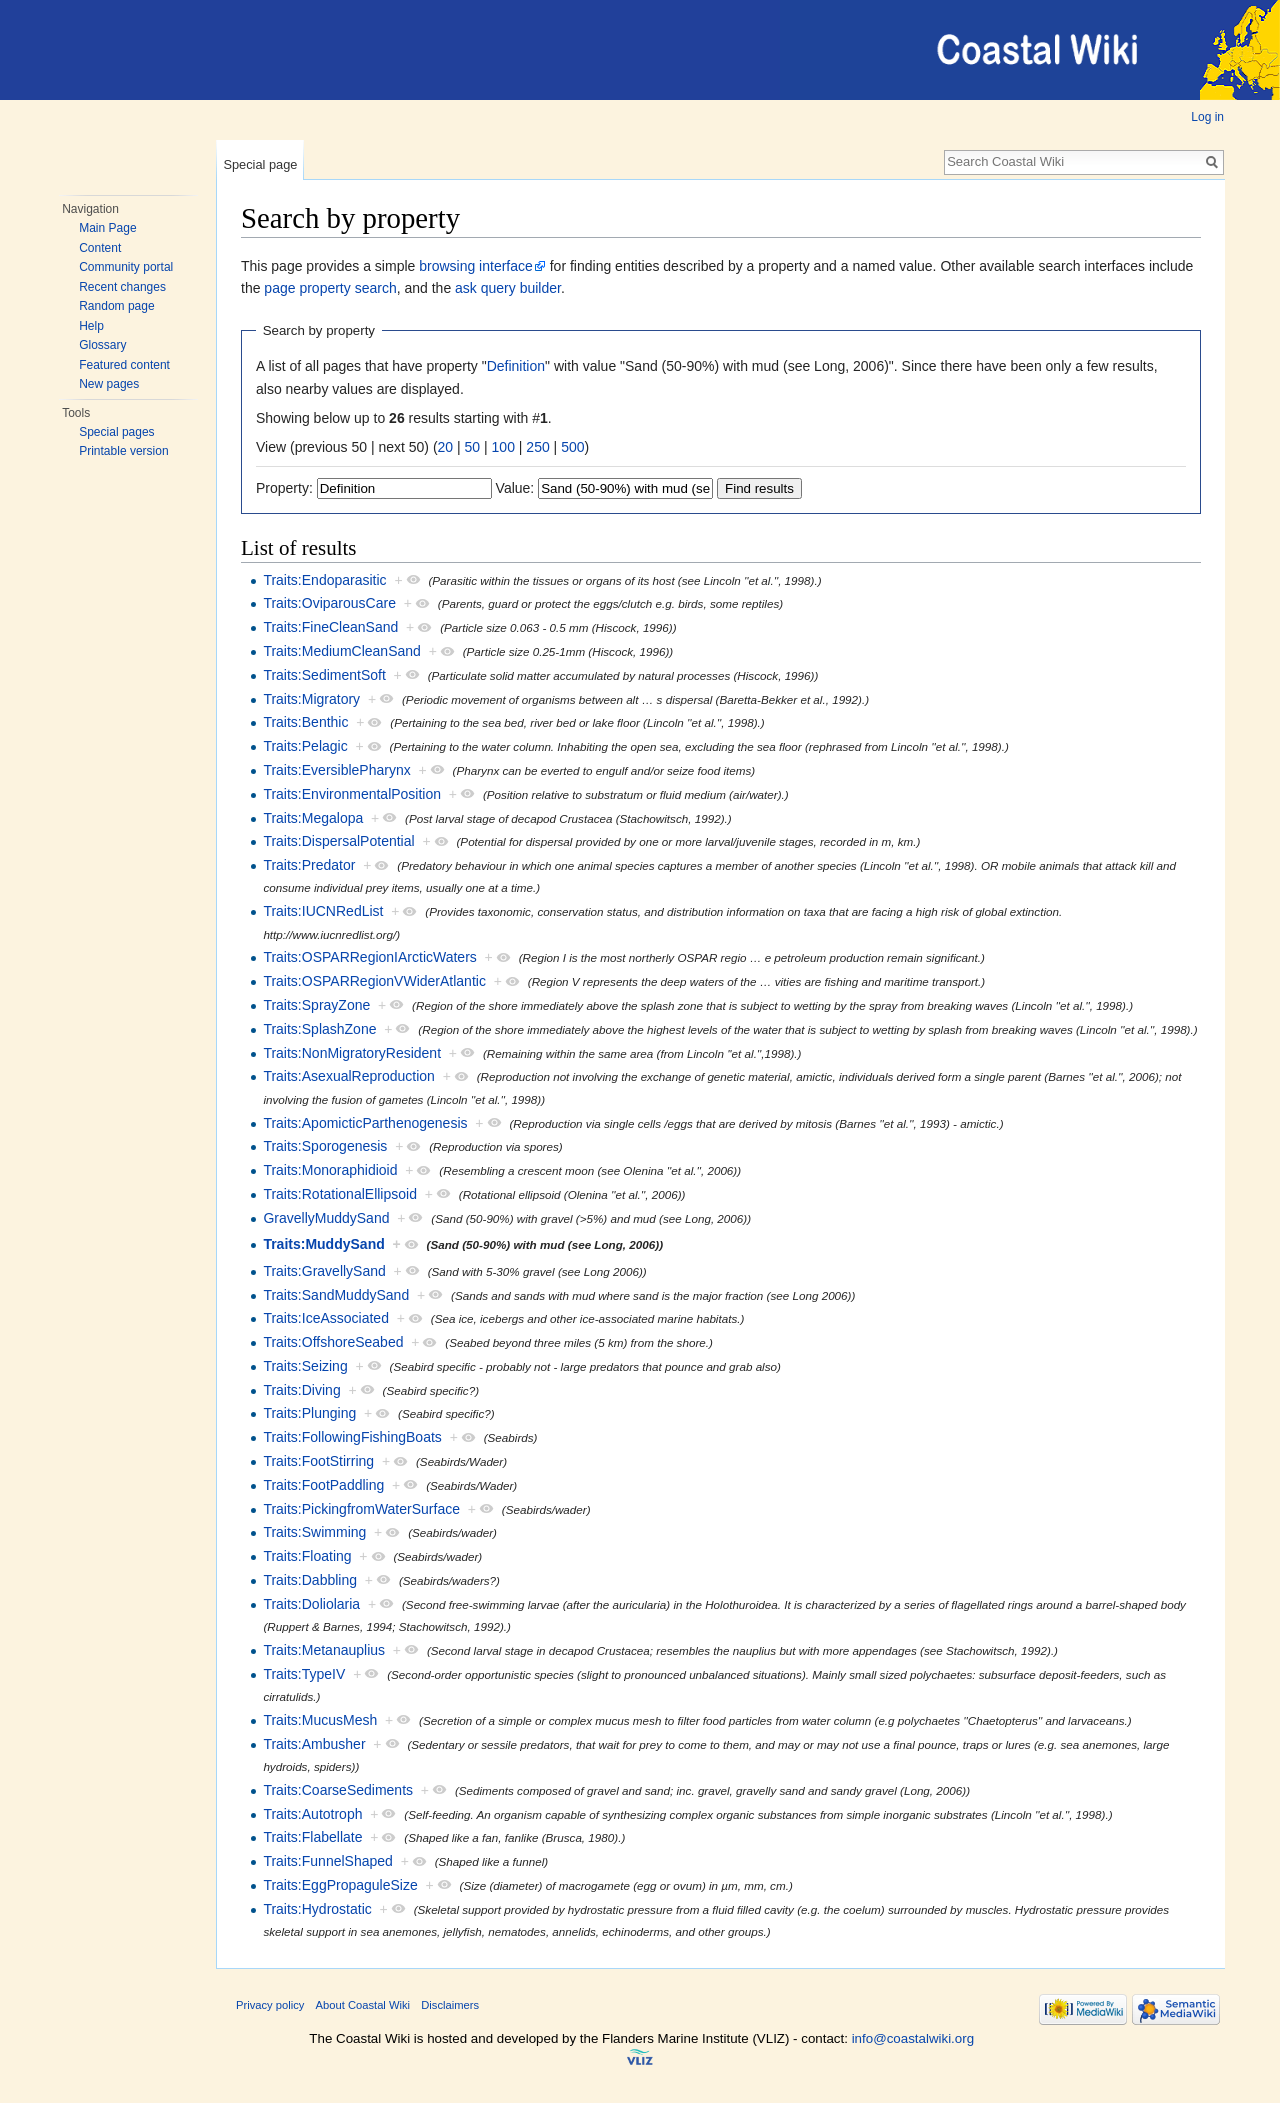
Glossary (102, 345)
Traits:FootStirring (318, 1461)
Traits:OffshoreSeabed (333, 1342)
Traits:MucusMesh (320, 1720)
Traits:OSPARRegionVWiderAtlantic (374, 981)
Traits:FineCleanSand (330, 627)
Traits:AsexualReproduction (348, 1076)
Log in (1207, 117)
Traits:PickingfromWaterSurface (361, 1509)
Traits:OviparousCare (329, 603)
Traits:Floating (307, 1556)
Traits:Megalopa (313, 818)
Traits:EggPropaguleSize (340, 1885)
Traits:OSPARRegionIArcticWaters (369, 957)
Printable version (123, 451)
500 (572, 447)
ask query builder (508, 288)
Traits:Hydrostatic (317, 1909)
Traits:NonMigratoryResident (352, 1053)
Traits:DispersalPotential (338, 841)
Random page (116, 306)
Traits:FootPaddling (323, 1485)
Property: (284, 488)
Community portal (126, 267)
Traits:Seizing (305, 1366)
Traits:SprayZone (316, 1005)
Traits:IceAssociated (326, 1318)
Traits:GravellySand (324, 1271)
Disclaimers (450, 2005)
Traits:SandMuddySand (336, 1295)
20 (446, 447)
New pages (109, 384)
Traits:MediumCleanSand (341, 651)
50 (473, 447)
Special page (260, 164)
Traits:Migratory (311, 699)
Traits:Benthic (305, 722)
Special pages (116, 432)
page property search (330, 288)
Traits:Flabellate (312, 1837)
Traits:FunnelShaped (327, 1861)
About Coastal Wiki (363, 2005)
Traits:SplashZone (319, 1029)
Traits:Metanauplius (324, 1650)
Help (91, 326)
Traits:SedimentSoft (324, 675)
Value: (515, 488)
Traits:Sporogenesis (325, 1146)
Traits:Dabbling (310, 1580)
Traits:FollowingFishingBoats (352, 1437)
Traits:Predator (309, 865)
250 (537, 447)
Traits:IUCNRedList (323, 911)
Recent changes (122, 287)
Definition (516, 366)
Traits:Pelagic (305, 746)
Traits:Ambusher (314, 1744)
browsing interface (476, 266)
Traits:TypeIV (304, 1674)
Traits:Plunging (309, 1413)
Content (100, 248)
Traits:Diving (301, 1390)
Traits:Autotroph (312, 1814)
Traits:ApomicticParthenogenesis (365, 1123)
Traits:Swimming (314, 1532)
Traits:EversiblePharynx (336, 770)
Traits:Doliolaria (311, 1604)
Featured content (124, 365)
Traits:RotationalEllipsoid (340, 1194)
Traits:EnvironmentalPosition (352, 794)
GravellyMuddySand (326, 1218)
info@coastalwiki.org (913, 2038)
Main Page (107, 228)
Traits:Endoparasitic (324, 580)
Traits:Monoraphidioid (330, 1170)
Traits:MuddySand (323, 1244)
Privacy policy (270, 2005)
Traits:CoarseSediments (338, 1790)
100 (503, 447)
